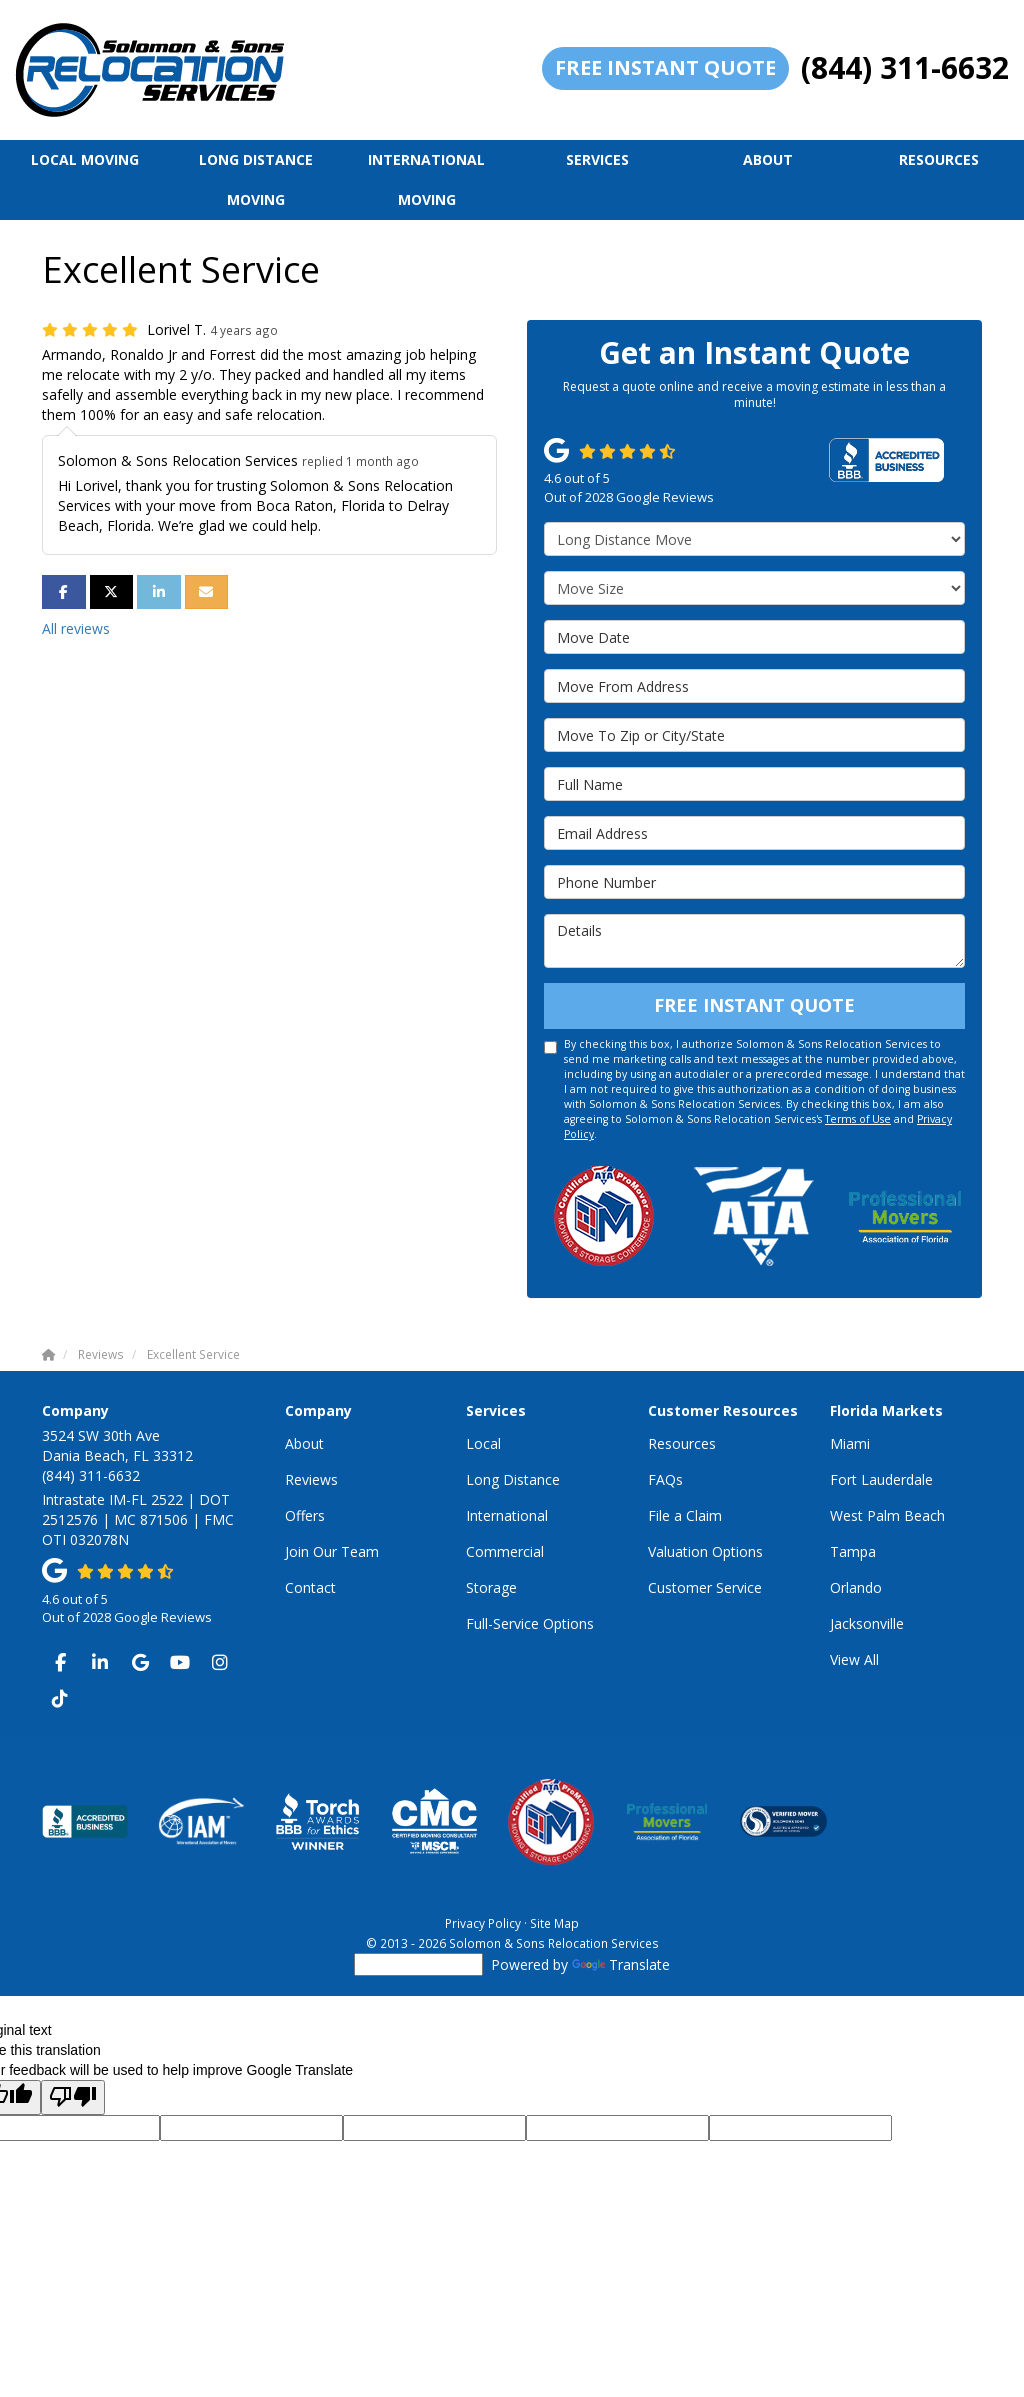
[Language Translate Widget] (418, 1964)
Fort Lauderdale (881, 1479)
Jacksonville (867, 1623)
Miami (850, 1443)
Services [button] (597, 159)
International (507, 1515)
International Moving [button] (426, 179)
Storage (491, 1587)
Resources (682, 1443)
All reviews (76, 628)
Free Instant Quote (665, 67)
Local (483, 1443)
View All (854, 1659)
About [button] (768, 159)
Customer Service (705, 1587)
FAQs (665, 1479)
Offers (305, 1515)
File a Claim (685, 1515)
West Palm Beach (887, 1515)
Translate (621, 1964)
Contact (310, 1587)
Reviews (311, 1479)
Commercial (505, 1551)
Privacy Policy (483, 1923)
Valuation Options (705, 1551)
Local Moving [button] (85, 159)
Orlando (856, 1587)
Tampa (853, 1551)
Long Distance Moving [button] (256, 179)
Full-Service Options (530, 1623)
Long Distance (513, 1479)
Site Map (554, 1923)
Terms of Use (858, 1119)
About (304, 1443)
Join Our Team (332, 1551)
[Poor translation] (73, 2097)
